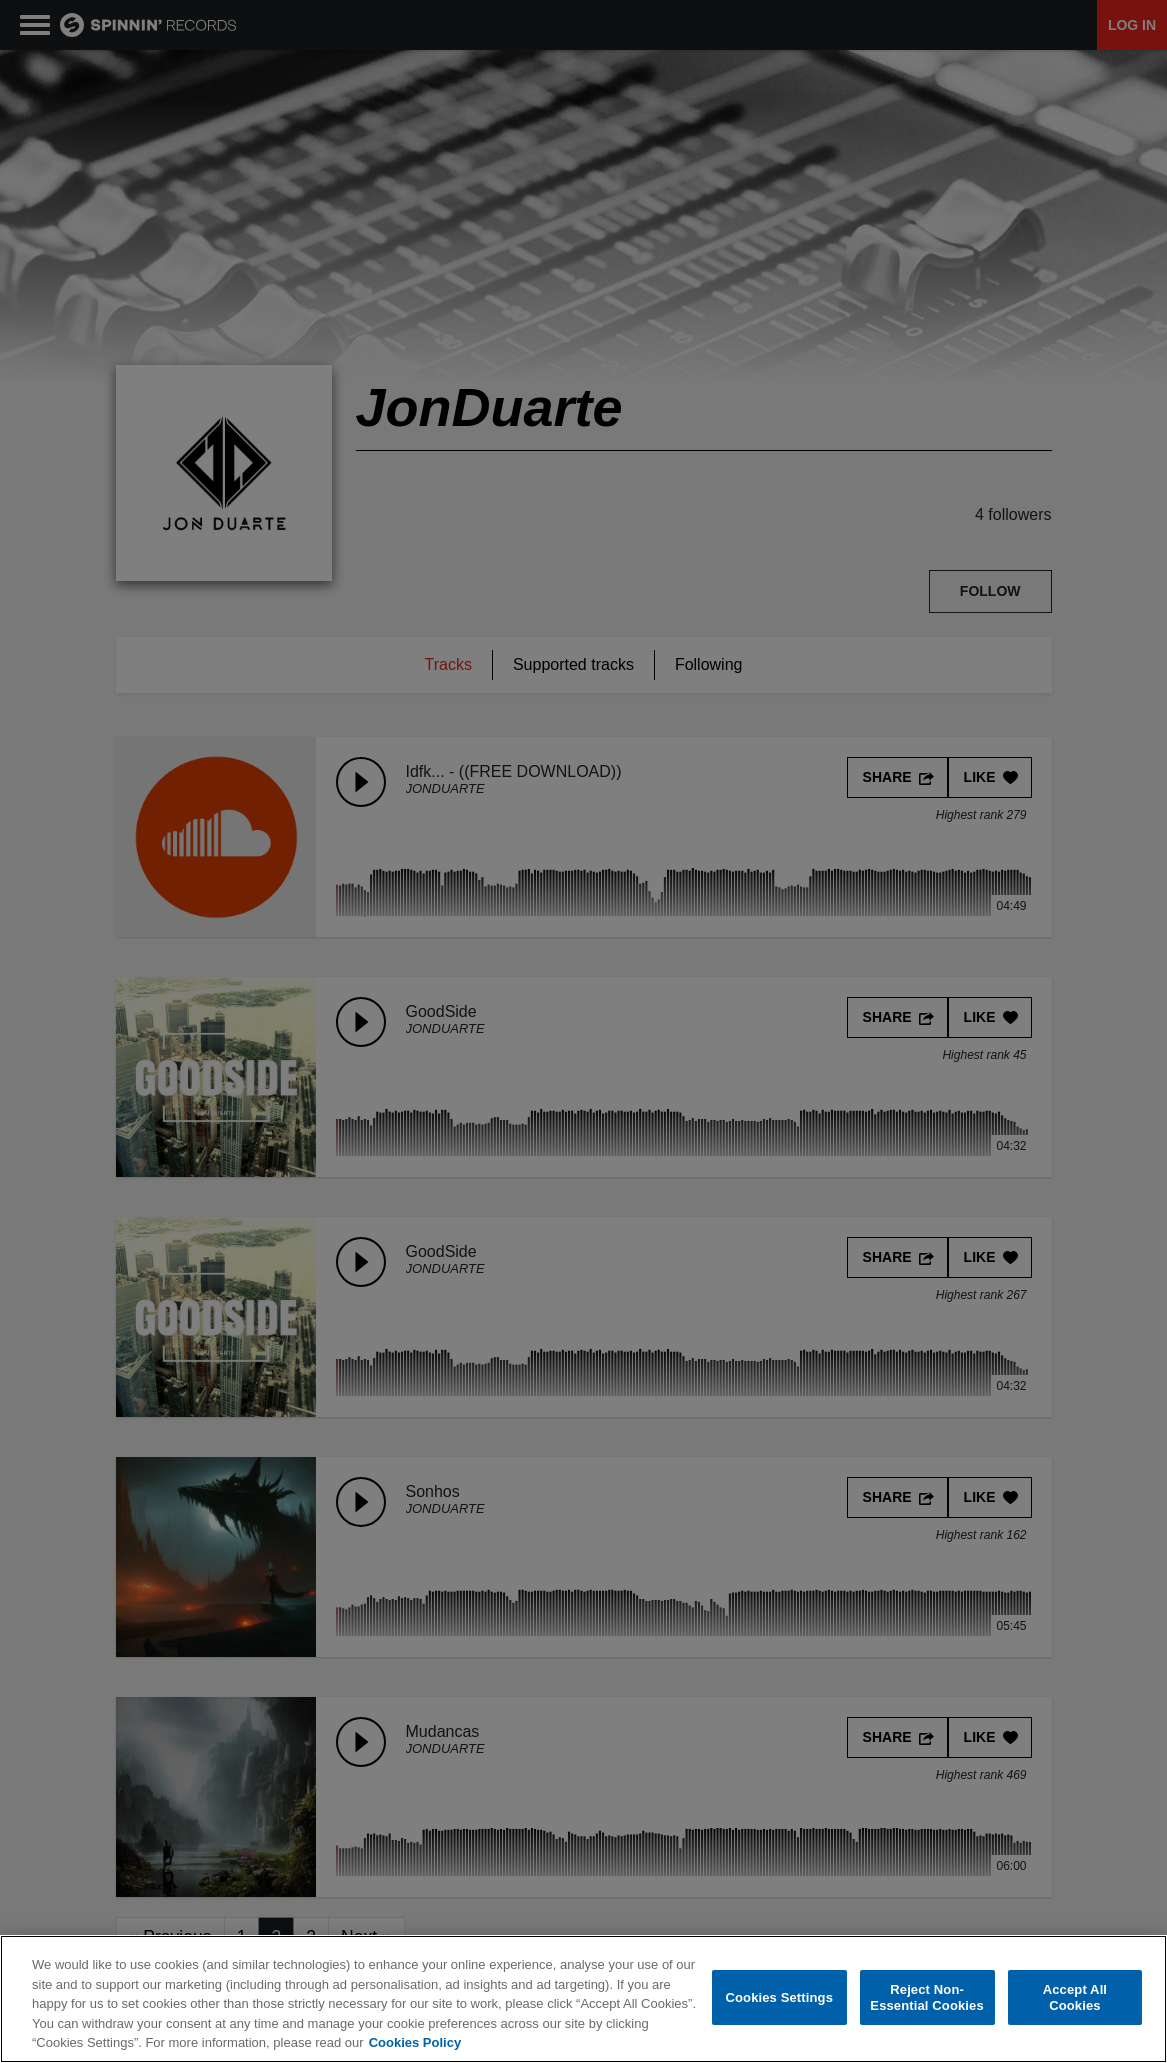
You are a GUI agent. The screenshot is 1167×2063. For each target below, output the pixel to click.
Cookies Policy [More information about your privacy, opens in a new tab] (415, 2043)
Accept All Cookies (1075, 1998)
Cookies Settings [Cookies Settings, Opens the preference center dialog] (779, 1998)
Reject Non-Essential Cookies (926, 1998)
